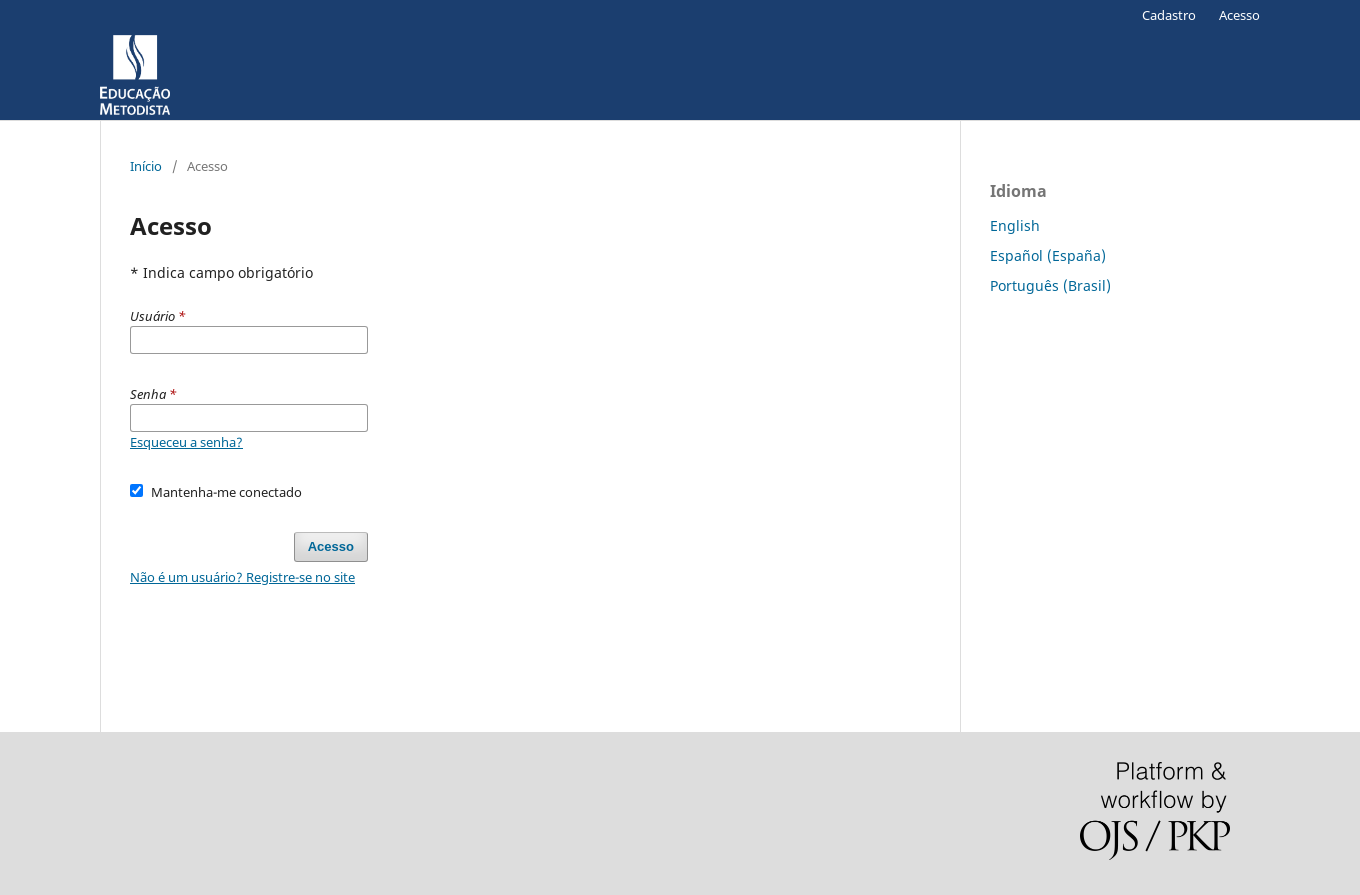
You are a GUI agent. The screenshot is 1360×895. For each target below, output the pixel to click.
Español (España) (1048, 255)
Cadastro (1169, 15)
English (1015, 225)
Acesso (1239, 15)
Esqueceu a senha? (186, 442)
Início (146, 166)
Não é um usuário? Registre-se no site (242, 577)
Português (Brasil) (1050, 285)
